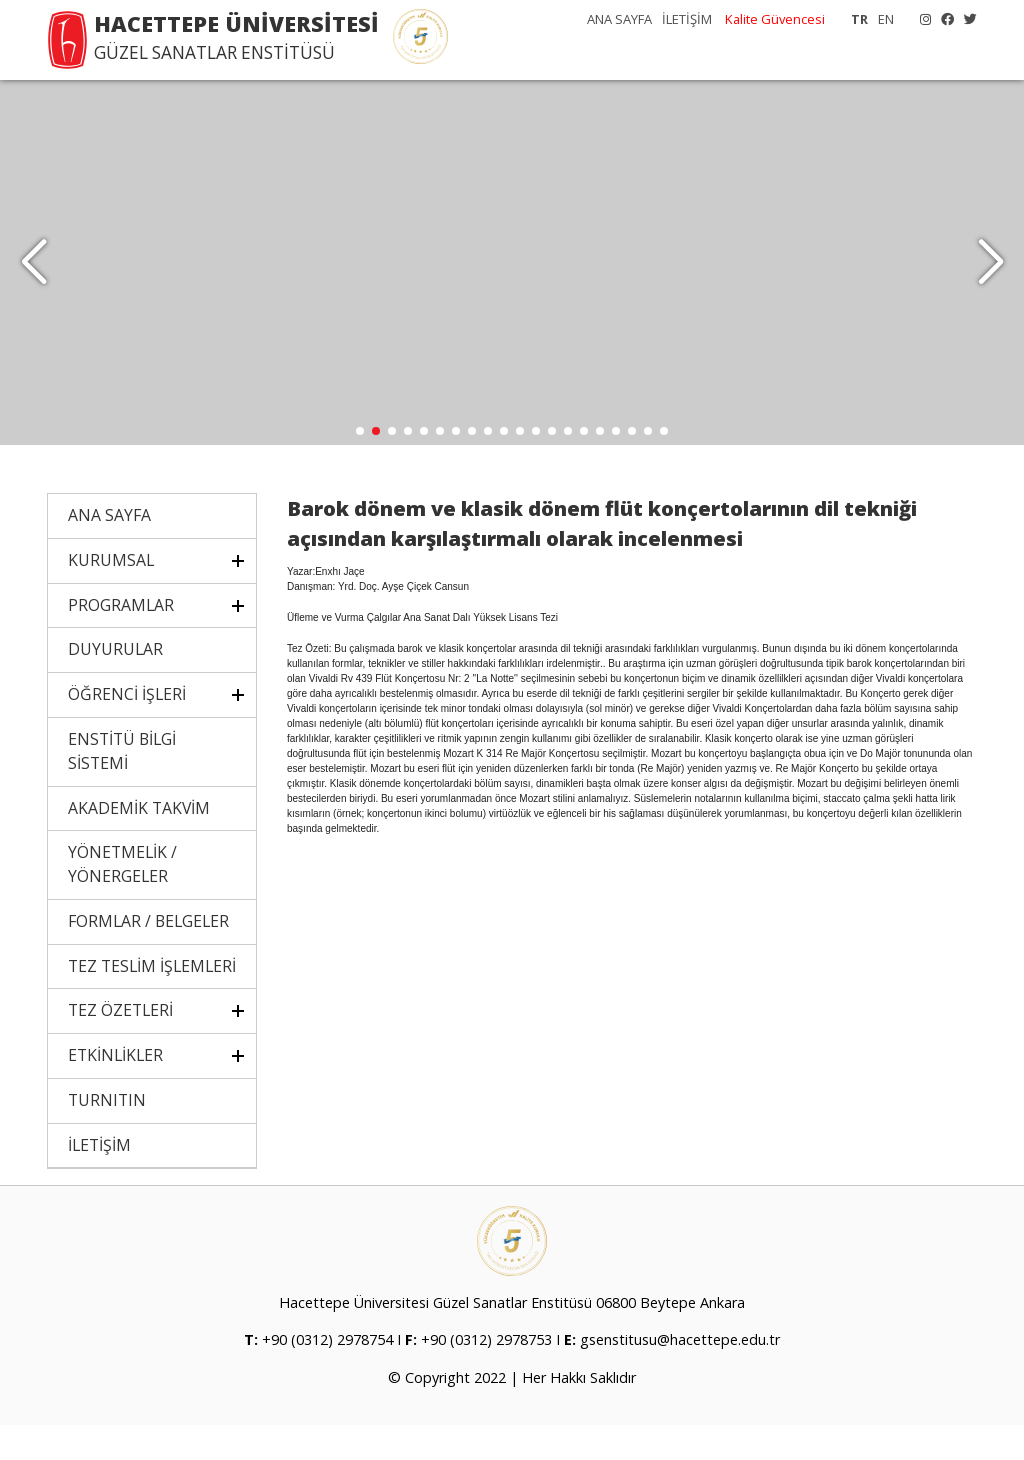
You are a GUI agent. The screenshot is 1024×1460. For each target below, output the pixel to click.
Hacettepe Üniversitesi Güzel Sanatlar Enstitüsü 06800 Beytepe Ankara (512, 1337)
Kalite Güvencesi (775, 19)
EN (886, 19)
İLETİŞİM (687, 19)
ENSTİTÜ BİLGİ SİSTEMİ (122, 786)
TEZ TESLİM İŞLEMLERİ (152, 1000)
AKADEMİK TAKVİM (139, 842)
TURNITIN (107, 1135)
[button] (990, 280)
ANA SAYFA (619, 19)
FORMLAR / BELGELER (148, 956)
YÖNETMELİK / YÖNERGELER (122, 899)
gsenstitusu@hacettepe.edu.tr (680, 1375)
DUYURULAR (115, 684)
